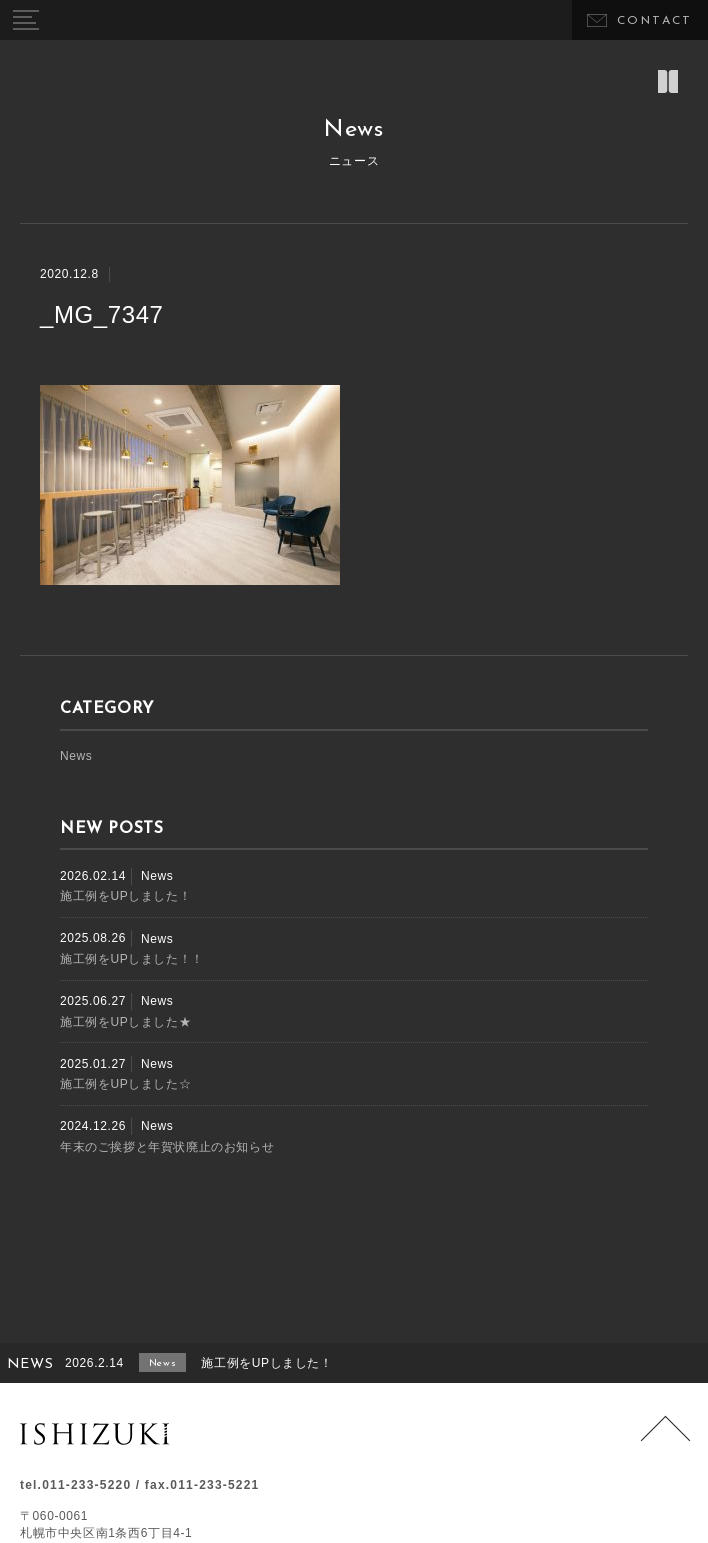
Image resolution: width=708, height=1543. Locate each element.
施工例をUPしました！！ (132, 959)
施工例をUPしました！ (125, 896)
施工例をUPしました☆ (125, 1084)
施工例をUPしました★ (125, 1022)
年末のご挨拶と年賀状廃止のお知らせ (167, 1147)
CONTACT (655, 21)
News (76, 756)
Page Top (665, 1440)
